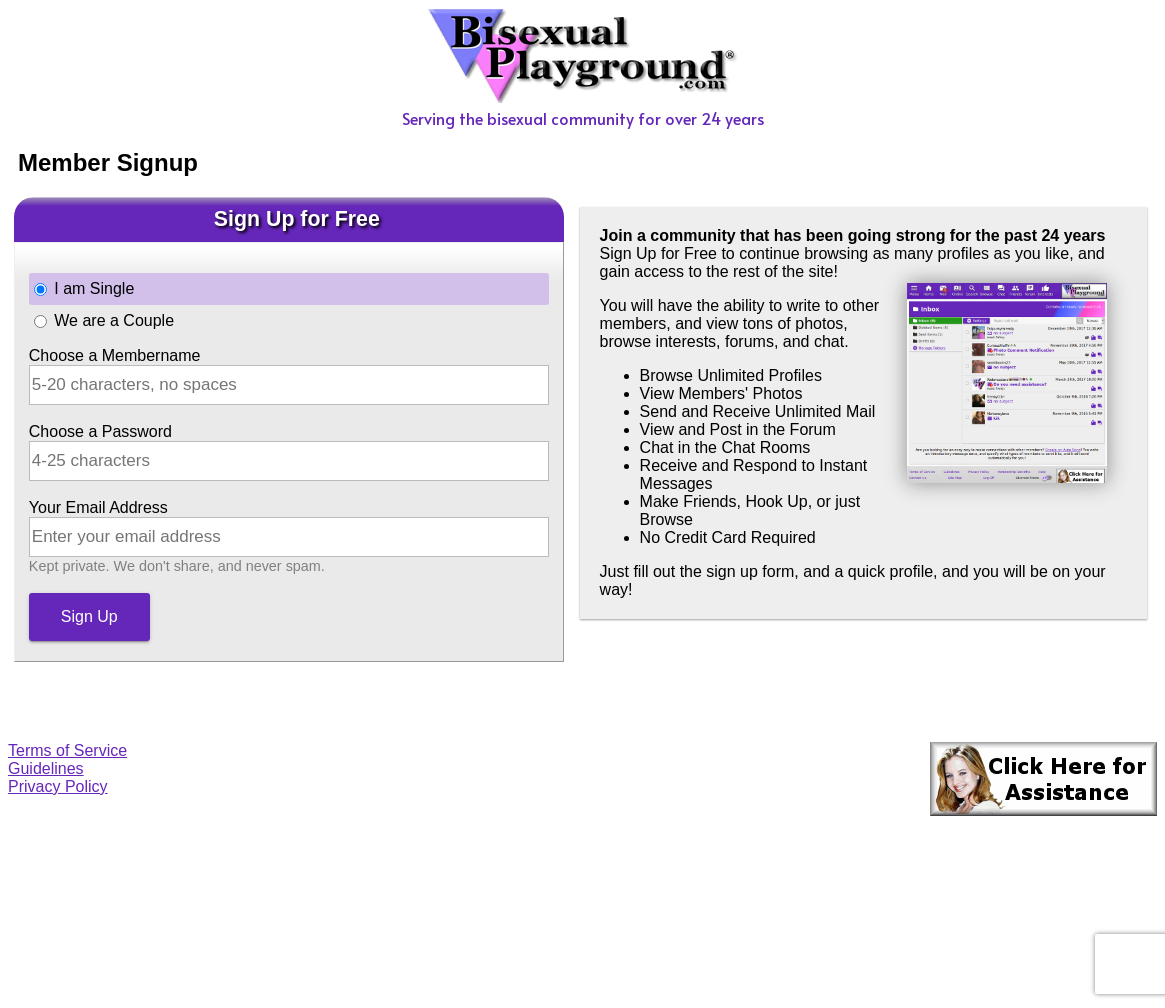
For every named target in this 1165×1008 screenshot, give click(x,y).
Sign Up (89, 616)
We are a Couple (114, 320)
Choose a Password (100, 431)
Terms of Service (67, 750)
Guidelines (46, 768)
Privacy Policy (58, 786)
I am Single (94, 288)
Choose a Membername (115, 355)
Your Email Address (98, 507)
